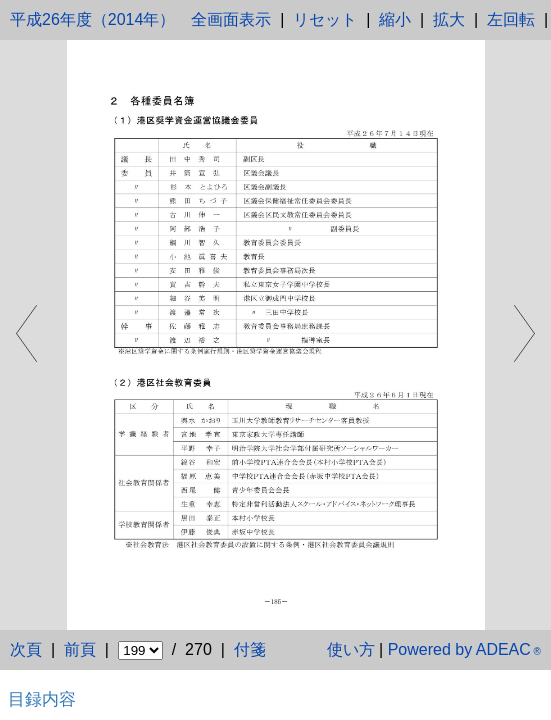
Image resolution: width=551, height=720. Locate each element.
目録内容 (42, 699)
